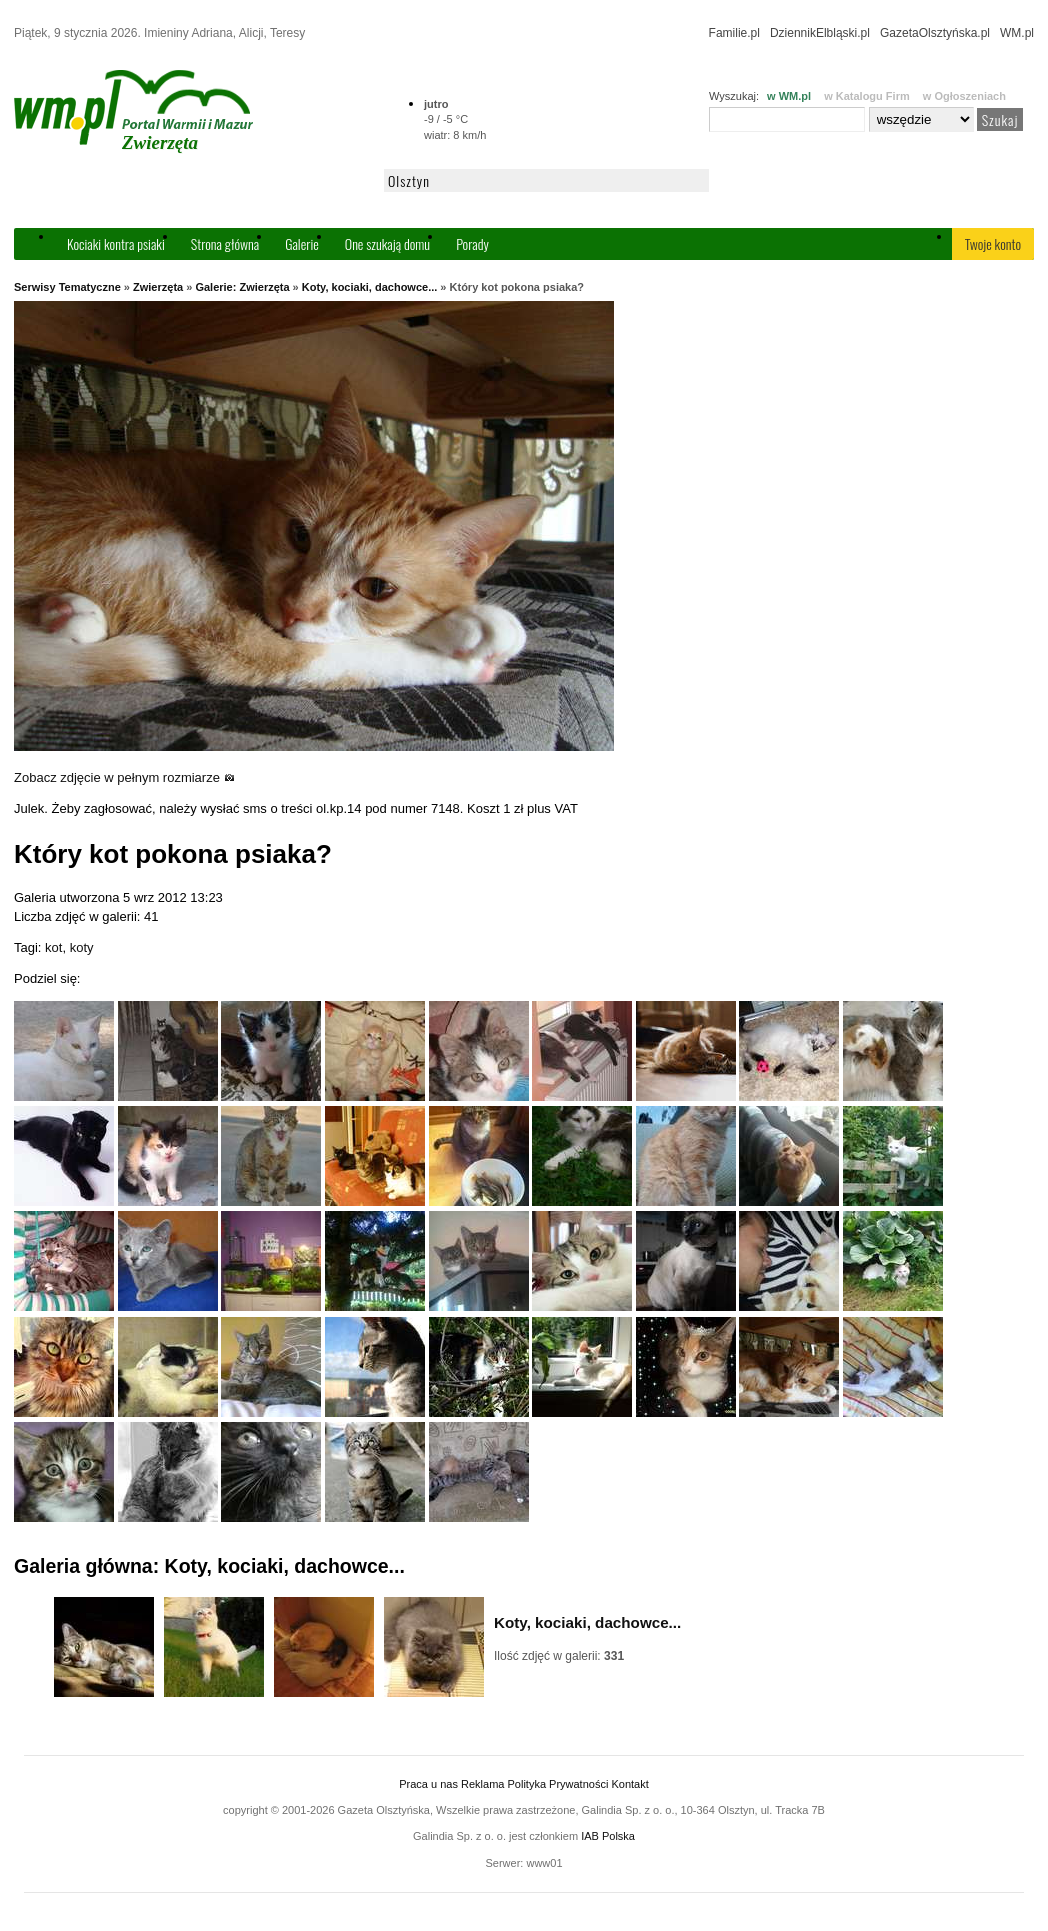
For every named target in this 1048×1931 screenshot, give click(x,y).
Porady (472, 243)
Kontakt (629, 1784)
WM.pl (1017, 33)
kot (53, 947)
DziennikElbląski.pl (820, 33)
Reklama (482, 1784)
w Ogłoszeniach (964, 96)
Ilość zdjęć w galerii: (559, 1656)
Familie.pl (734, 33)
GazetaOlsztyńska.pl (935, 33)
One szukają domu (387, 243)
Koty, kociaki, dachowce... (370, 287)
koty (82, 947)
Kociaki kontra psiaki (116, 243)
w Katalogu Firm (867, 96)
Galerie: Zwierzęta (242, 287)
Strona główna (225, 243)
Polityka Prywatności (557, 1784)
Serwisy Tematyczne (67, 287)
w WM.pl (789, 96)
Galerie (302, 243)
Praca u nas (428, 1784)
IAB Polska (608, 1836)
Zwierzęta (158, 287)
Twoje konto (993, 243)
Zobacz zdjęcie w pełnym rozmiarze (124, 777)
